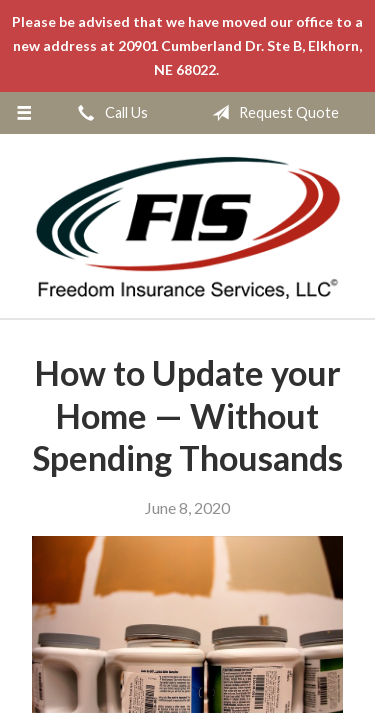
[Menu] (24, 113)
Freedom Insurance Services (187, 227)
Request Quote (271, 113)
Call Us (109, 113)
